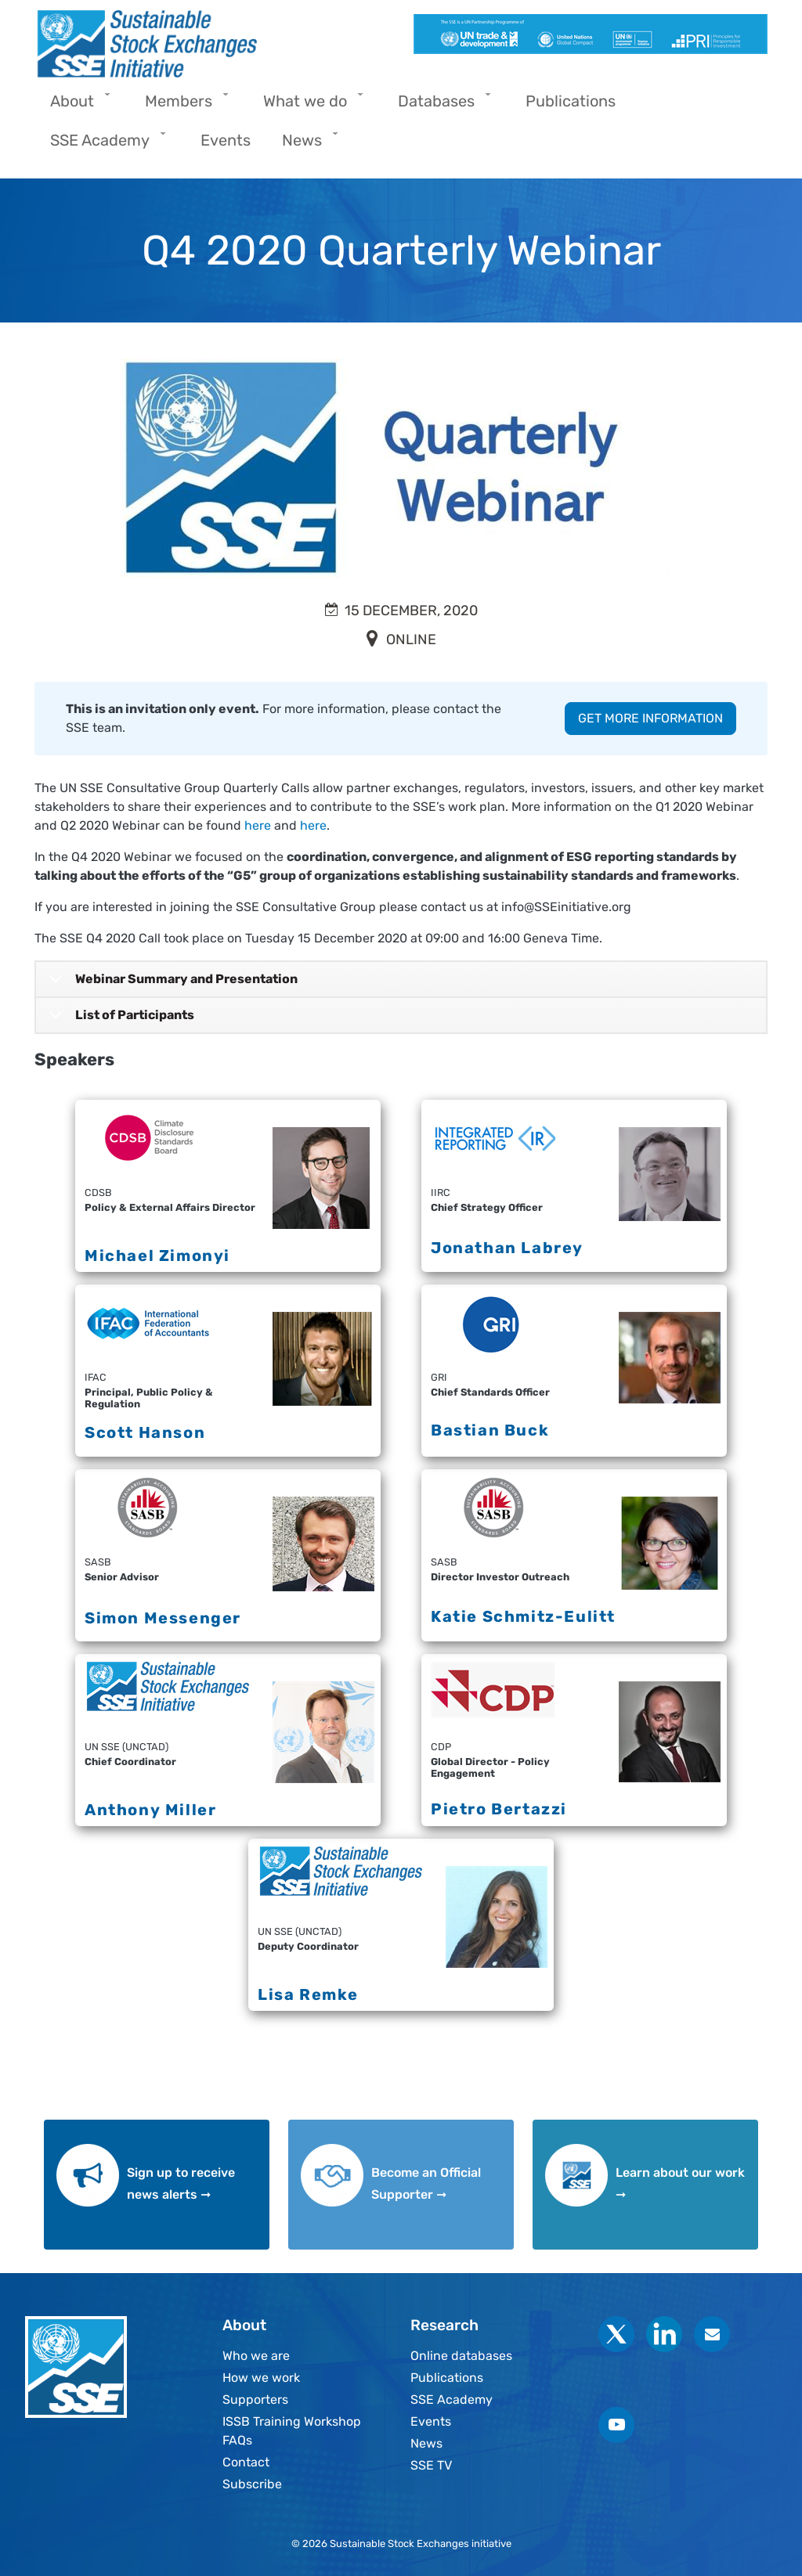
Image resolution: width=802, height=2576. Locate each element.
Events (430, 2421)
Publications (446, 2377)
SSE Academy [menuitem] (103, 145)
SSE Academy (451, 2399)
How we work (261, 2377)
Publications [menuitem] (571, 101)
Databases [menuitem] (440, 106)
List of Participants (119, 1020)
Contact (245, 2462)
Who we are (256, 2355)
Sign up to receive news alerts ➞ (181, 2183)
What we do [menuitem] (308, 106)
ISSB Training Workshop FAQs (291, 2431)
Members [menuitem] (182, 106)
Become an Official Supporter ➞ (426, 2183)
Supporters (255, 2399)
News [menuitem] (305, 145)
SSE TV (431, 2465)
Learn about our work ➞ (680, 2183)
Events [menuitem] (225, 140)
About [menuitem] (75, 106)
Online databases (461, 2355)
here (257, 825)
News (426, 2443)
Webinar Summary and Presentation (171, 984)
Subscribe (252, 2484)
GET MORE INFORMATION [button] (650, 718)
